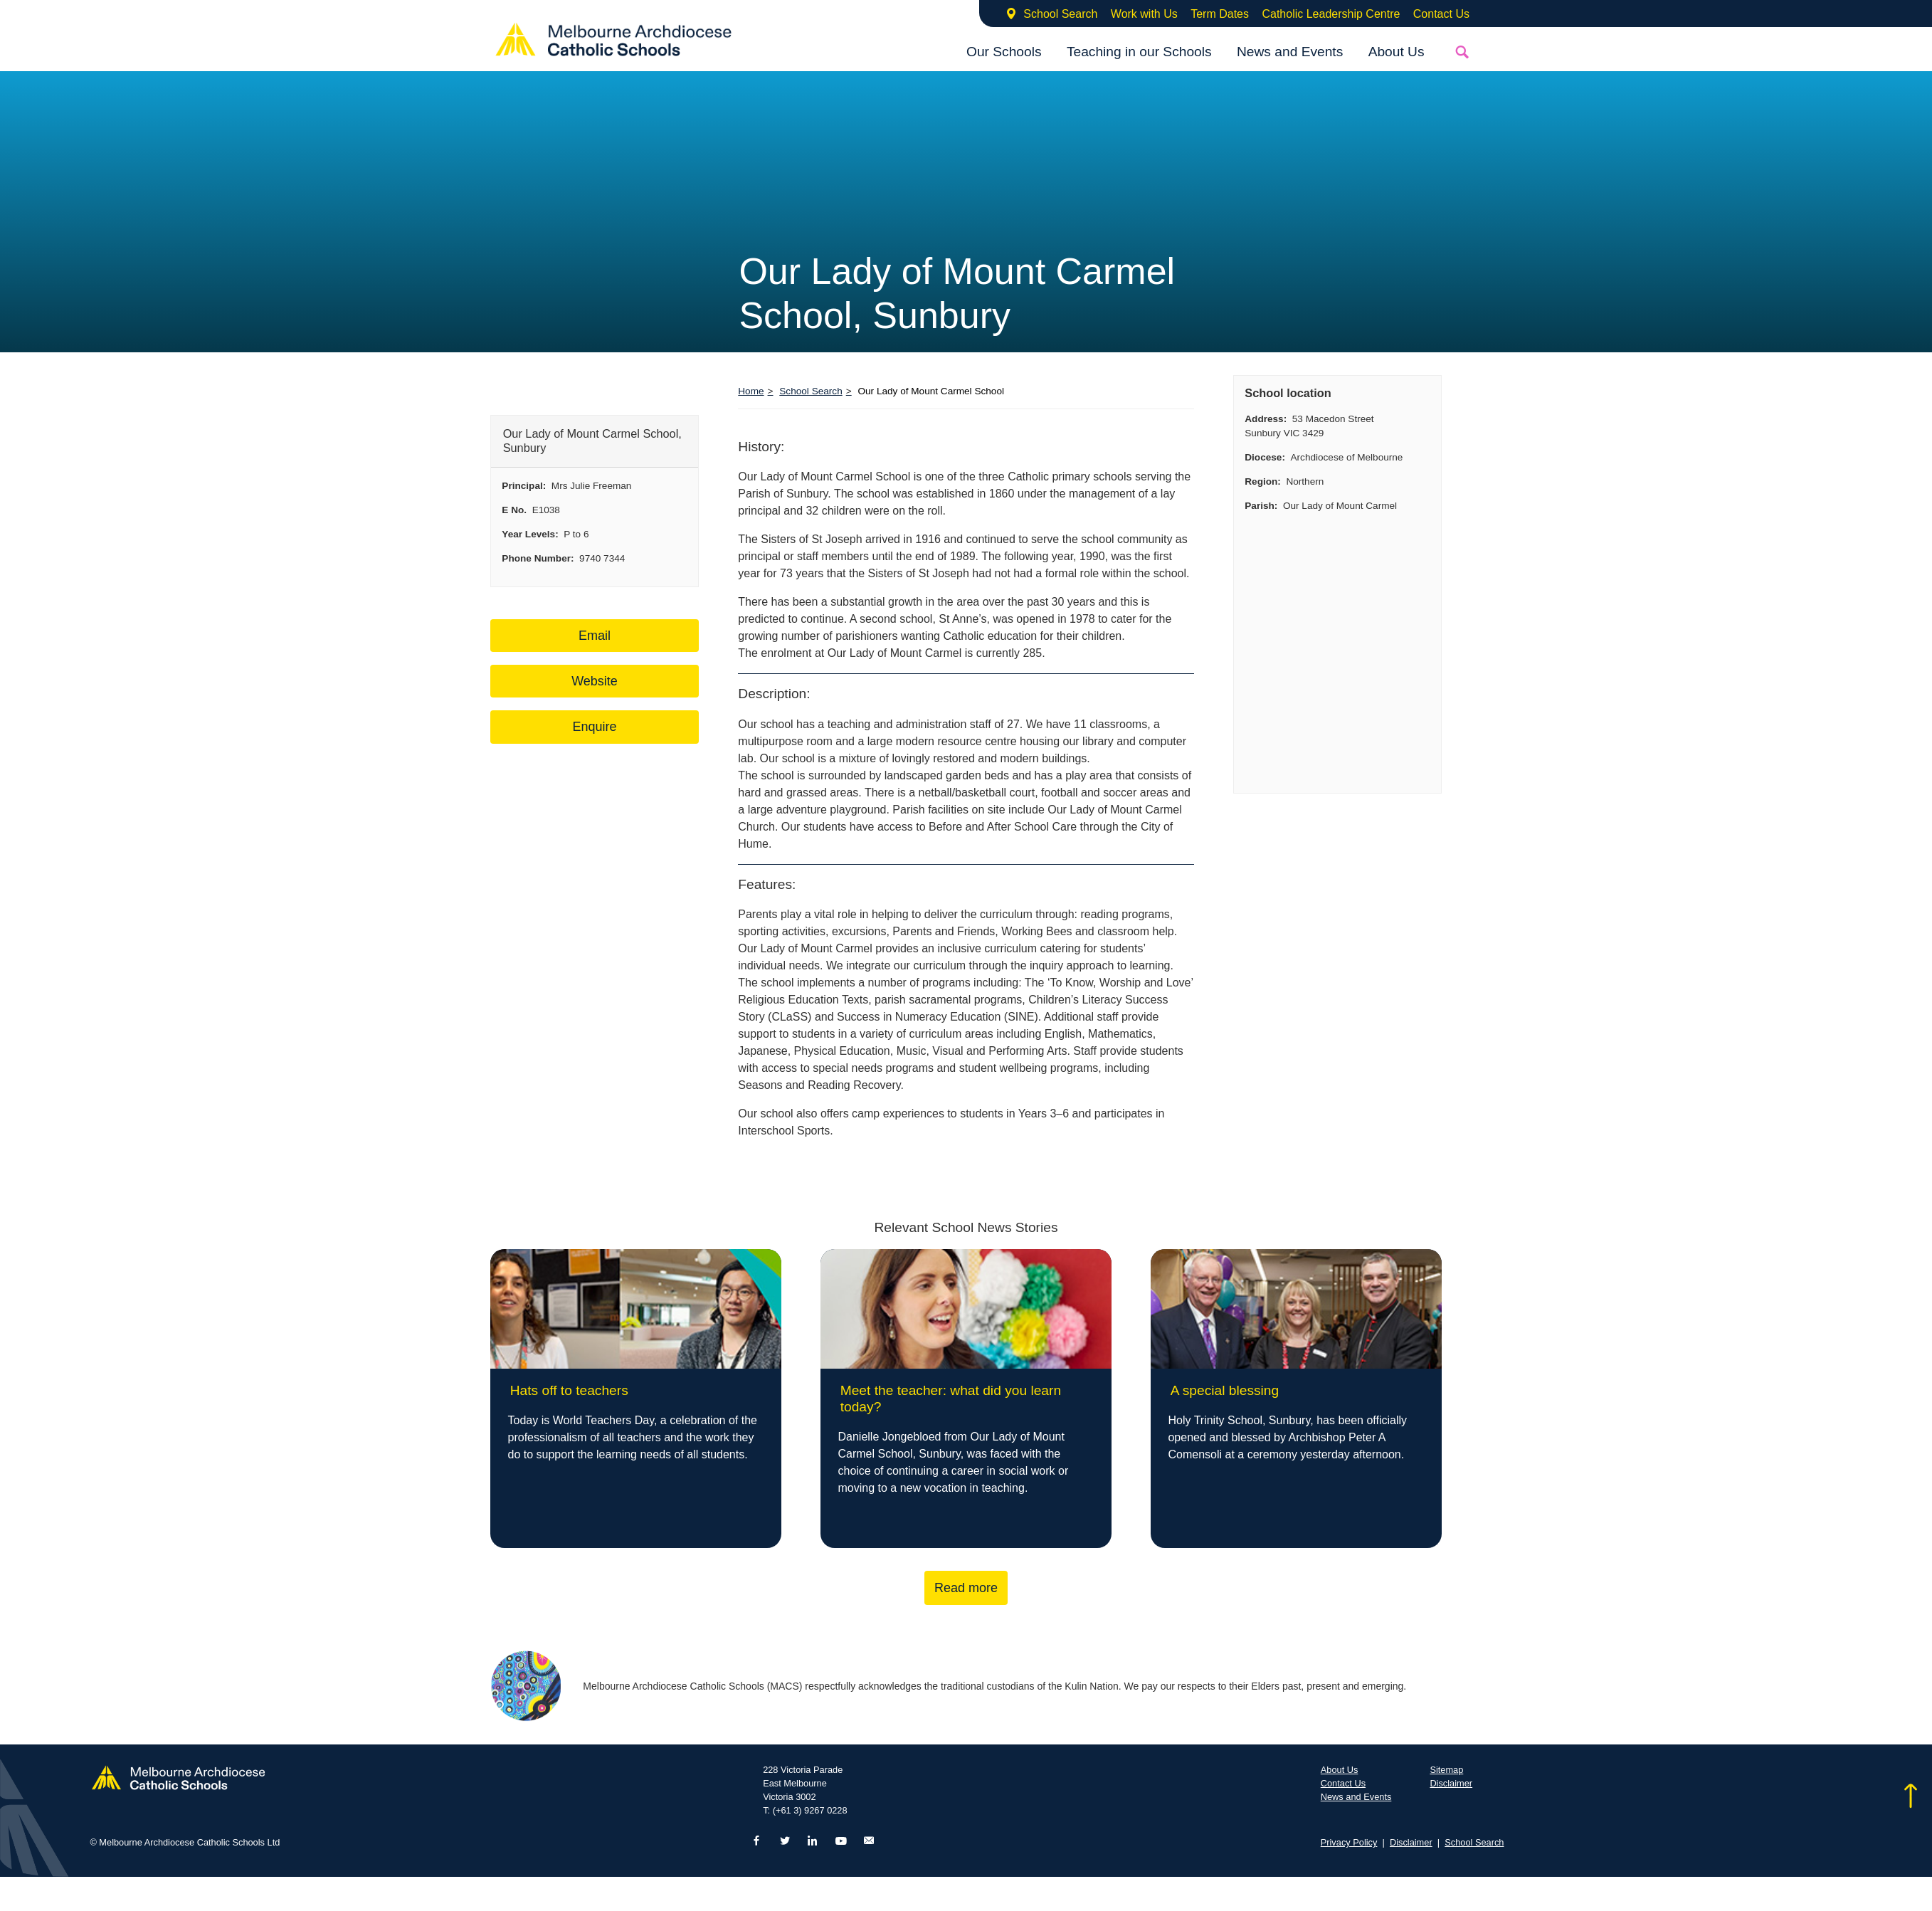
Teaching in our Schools (1139, 51)
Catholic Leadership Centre (1331, 14)
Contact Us (1441, 14)
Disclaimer (1451, 1783)
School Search (1060, 14)
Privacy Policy (1349, 1842)
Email (595, 635)
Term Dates (1220, 14)
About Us (1396, 51)
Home (751, 391)
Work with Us (1144, 14)
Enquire (594, 727)
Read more (966, 1588)
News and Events (1290, 51)
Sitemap (1446, 1769)
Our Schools (1004, 51)
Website (594, 681)
